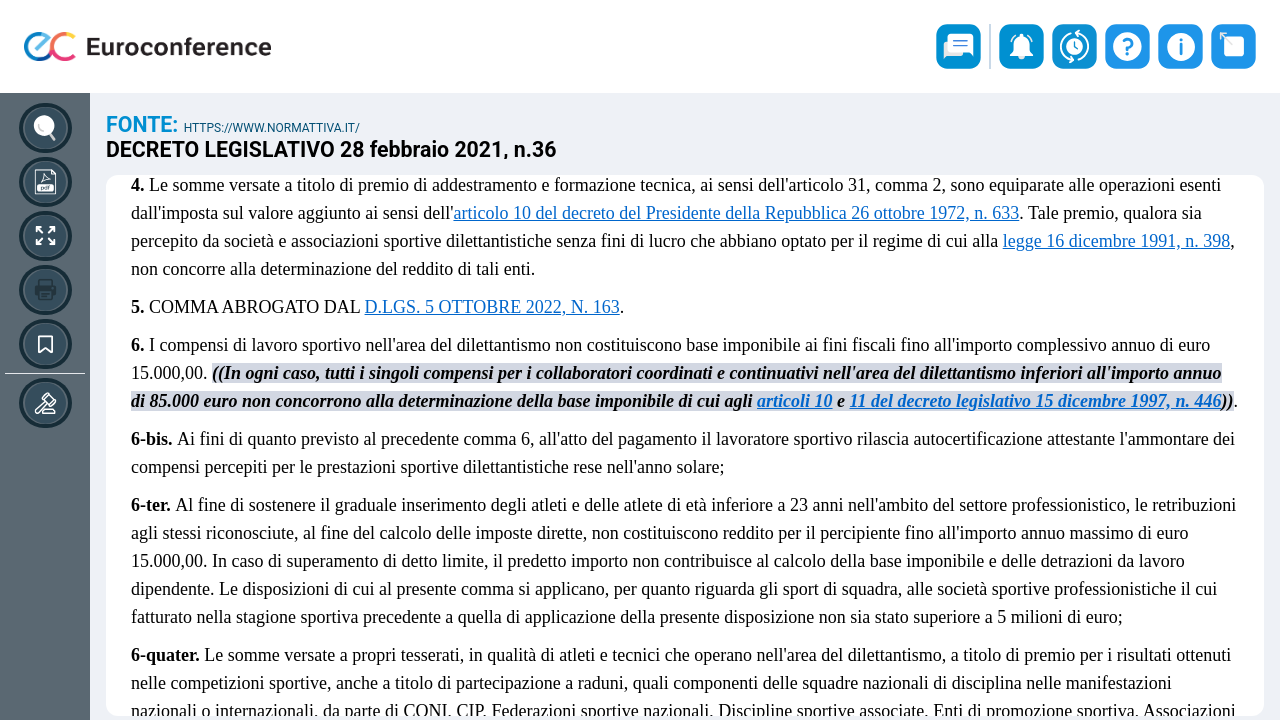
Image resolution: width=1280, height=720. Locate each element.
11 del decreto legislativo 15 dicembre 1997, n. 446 (1036, 401)
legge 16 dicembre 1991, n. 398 (1116, 241)
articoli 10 (795, 401)
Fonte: (145, 124)
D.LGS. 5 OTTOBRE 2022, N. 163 (492, 307)
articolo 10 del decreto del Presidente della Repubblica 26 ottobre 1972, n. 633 (736, 213)
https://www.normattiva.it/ (272, 128)
